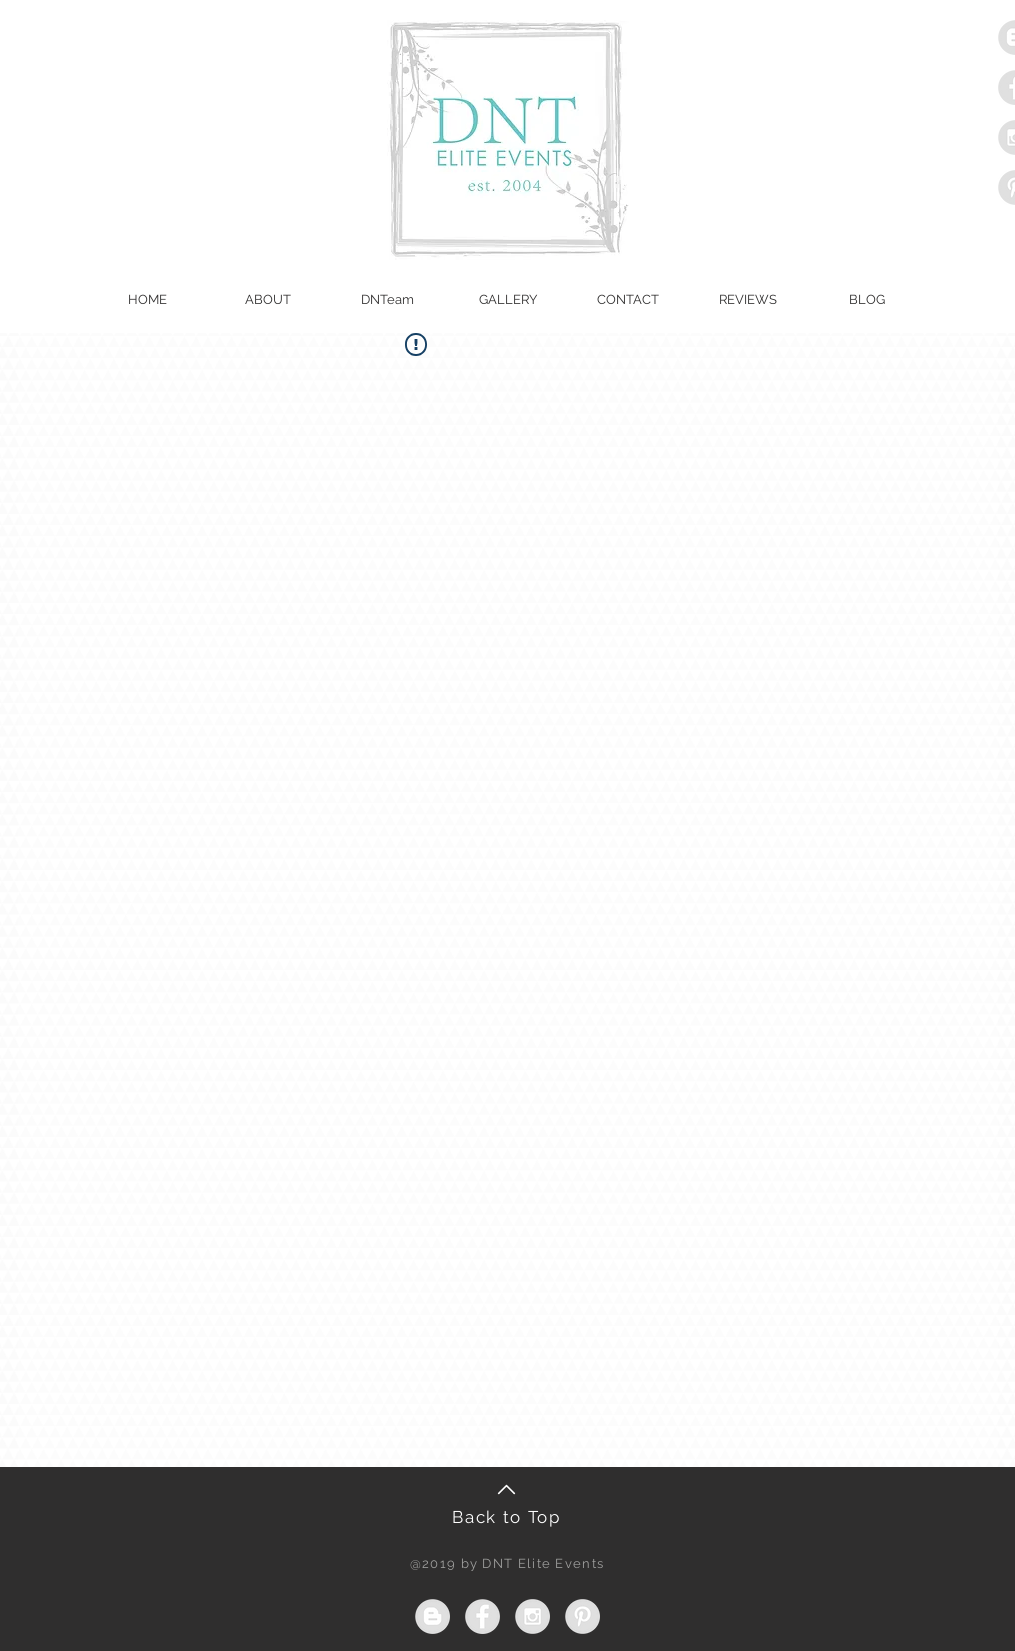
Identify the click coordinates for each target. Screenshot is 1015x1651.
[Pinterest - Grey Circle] (582, 1616)
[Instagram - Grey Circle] (532, 1616)
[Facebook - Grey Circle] (482, 1616)
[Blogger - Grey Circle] (432, 1616)
